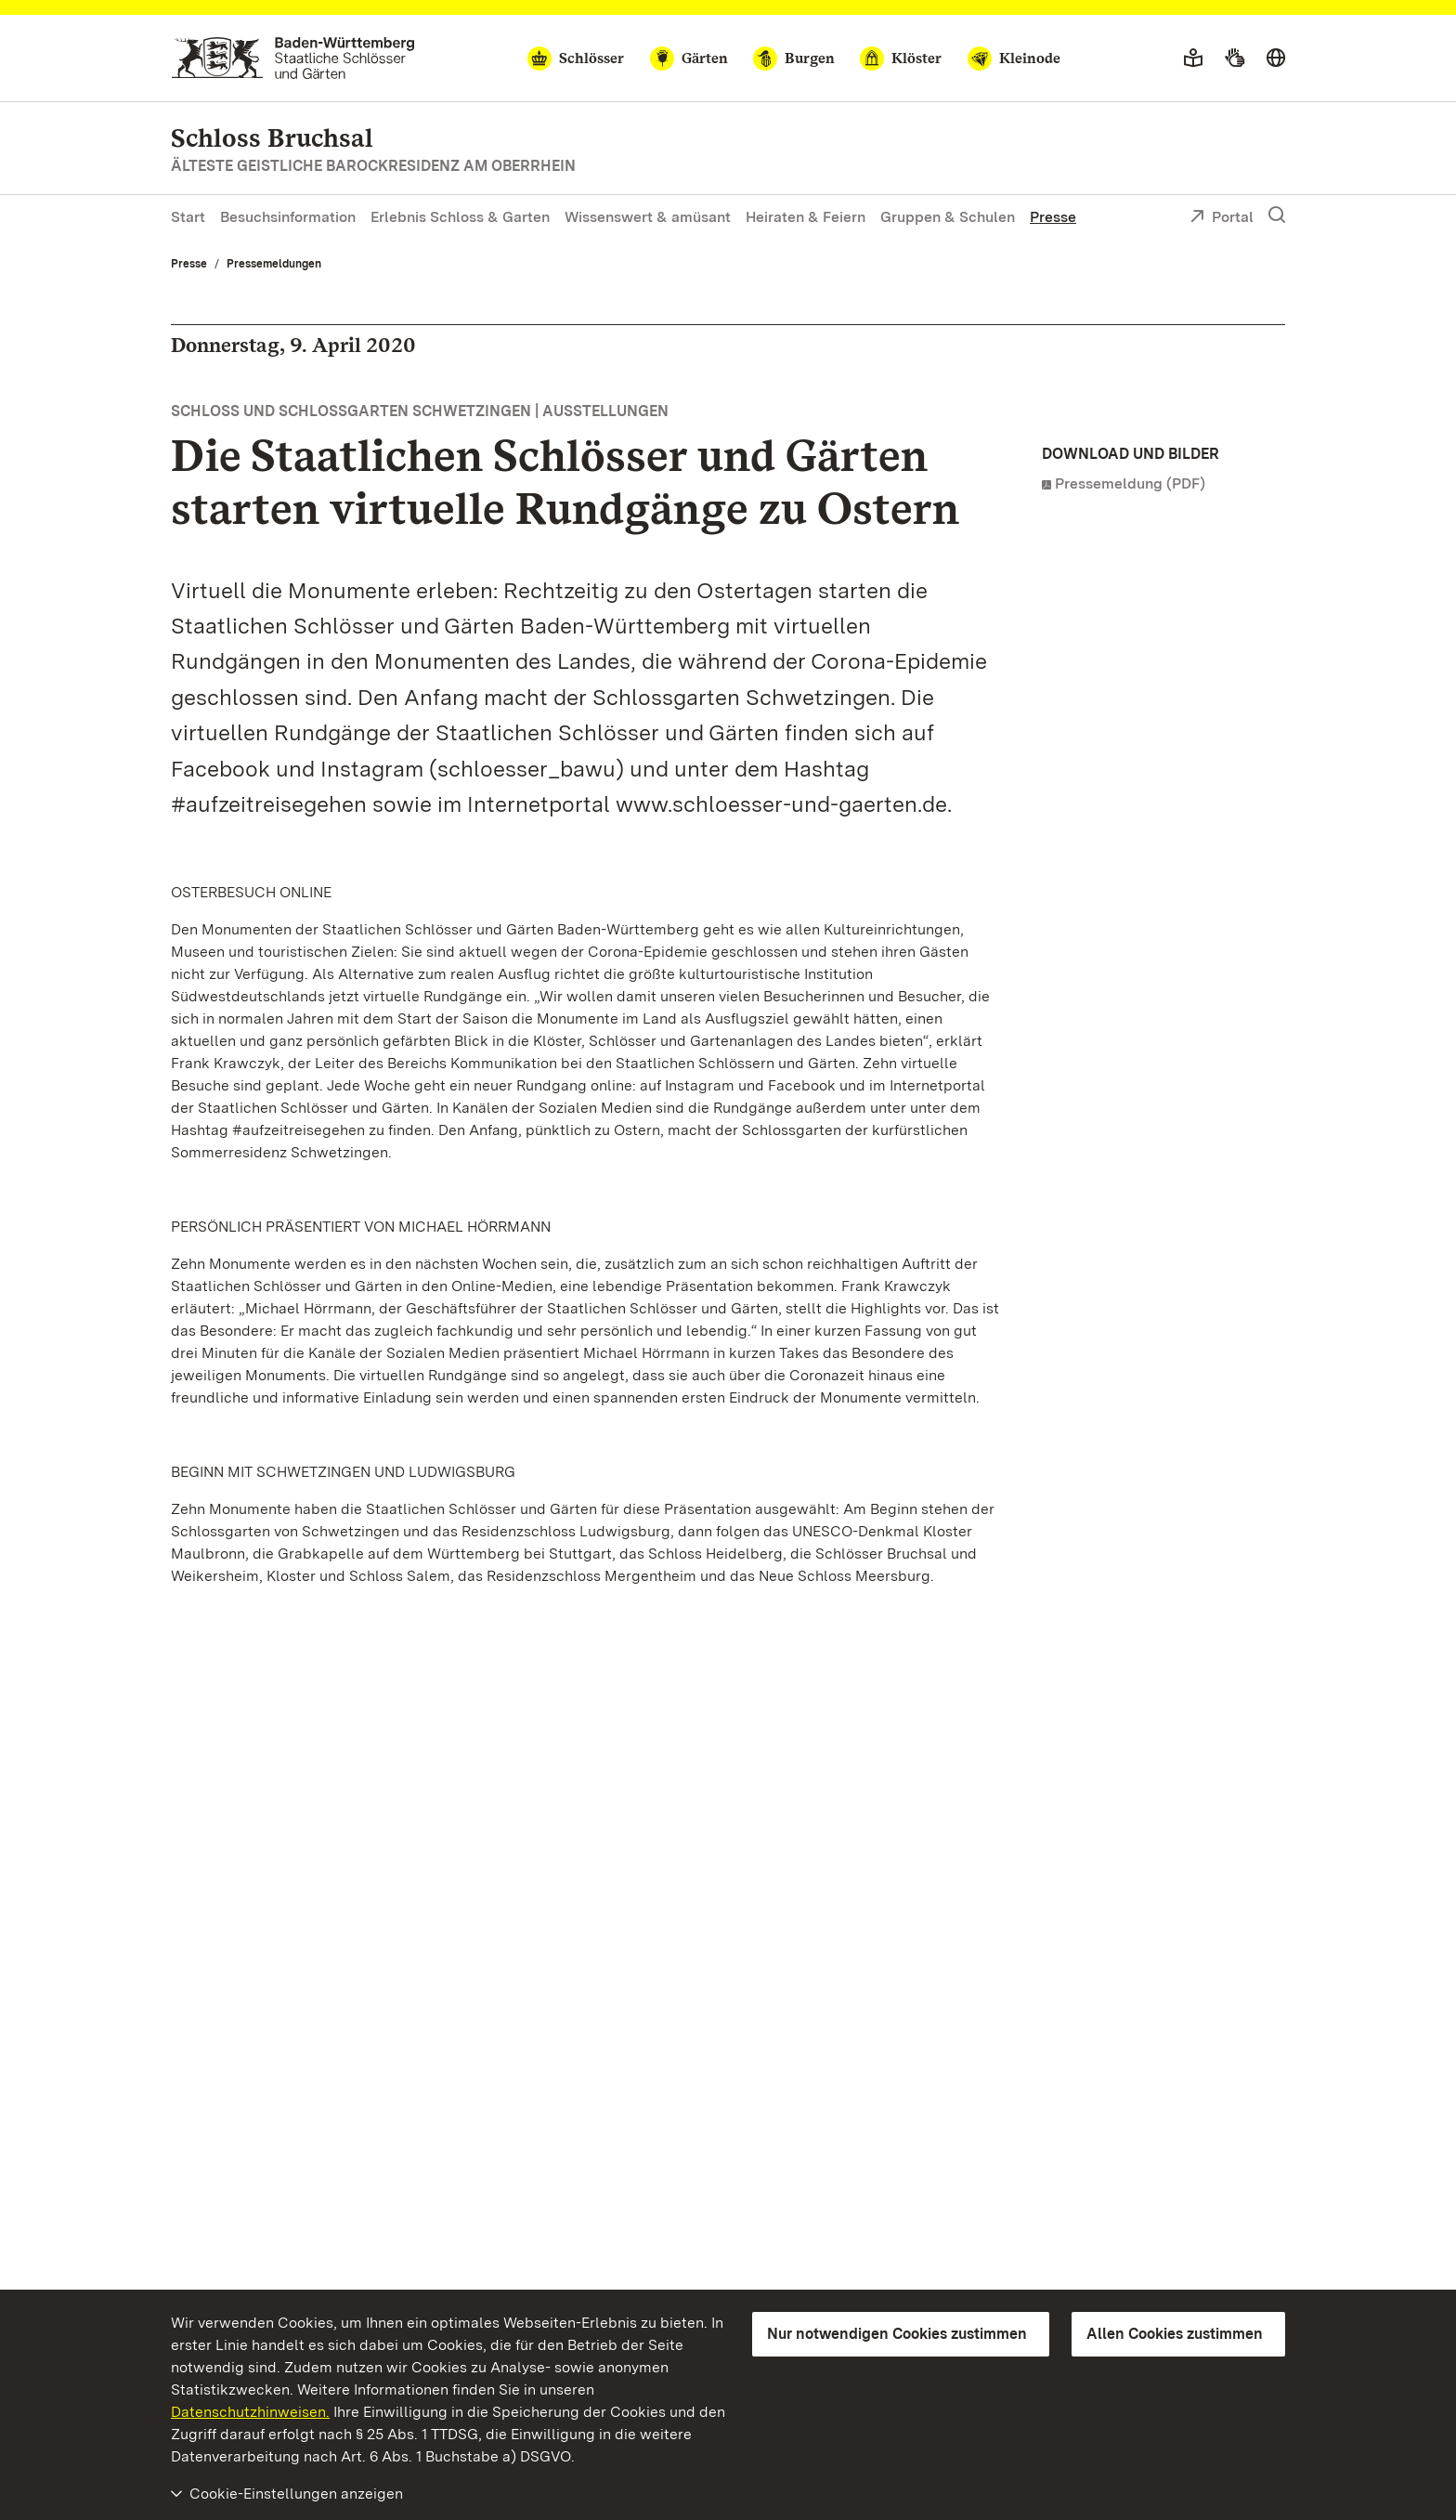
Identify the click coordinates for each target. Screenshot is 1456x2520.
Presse (1053, 217)
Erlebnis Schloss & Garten (460, 217)
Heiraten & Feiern (805, 217)
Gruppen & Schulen (947, 217)
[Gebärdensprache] (1234, 58)
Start (188, 217)
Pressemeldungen (274, 263)
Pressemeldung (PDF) (1130, 483)
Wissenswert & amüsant (648, 217)
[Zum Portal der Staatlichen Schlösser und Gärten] (293, 58)
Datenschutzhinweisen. (250, 2412)
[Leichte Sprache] (1193, 58)
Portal (1222, 218)
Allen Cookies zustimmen (1174, 2334)
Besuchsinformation (288, 217)
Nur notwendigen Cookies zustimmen (897, 2334)
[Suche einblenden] (1276, 215)
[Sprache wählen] (1276, 58)
